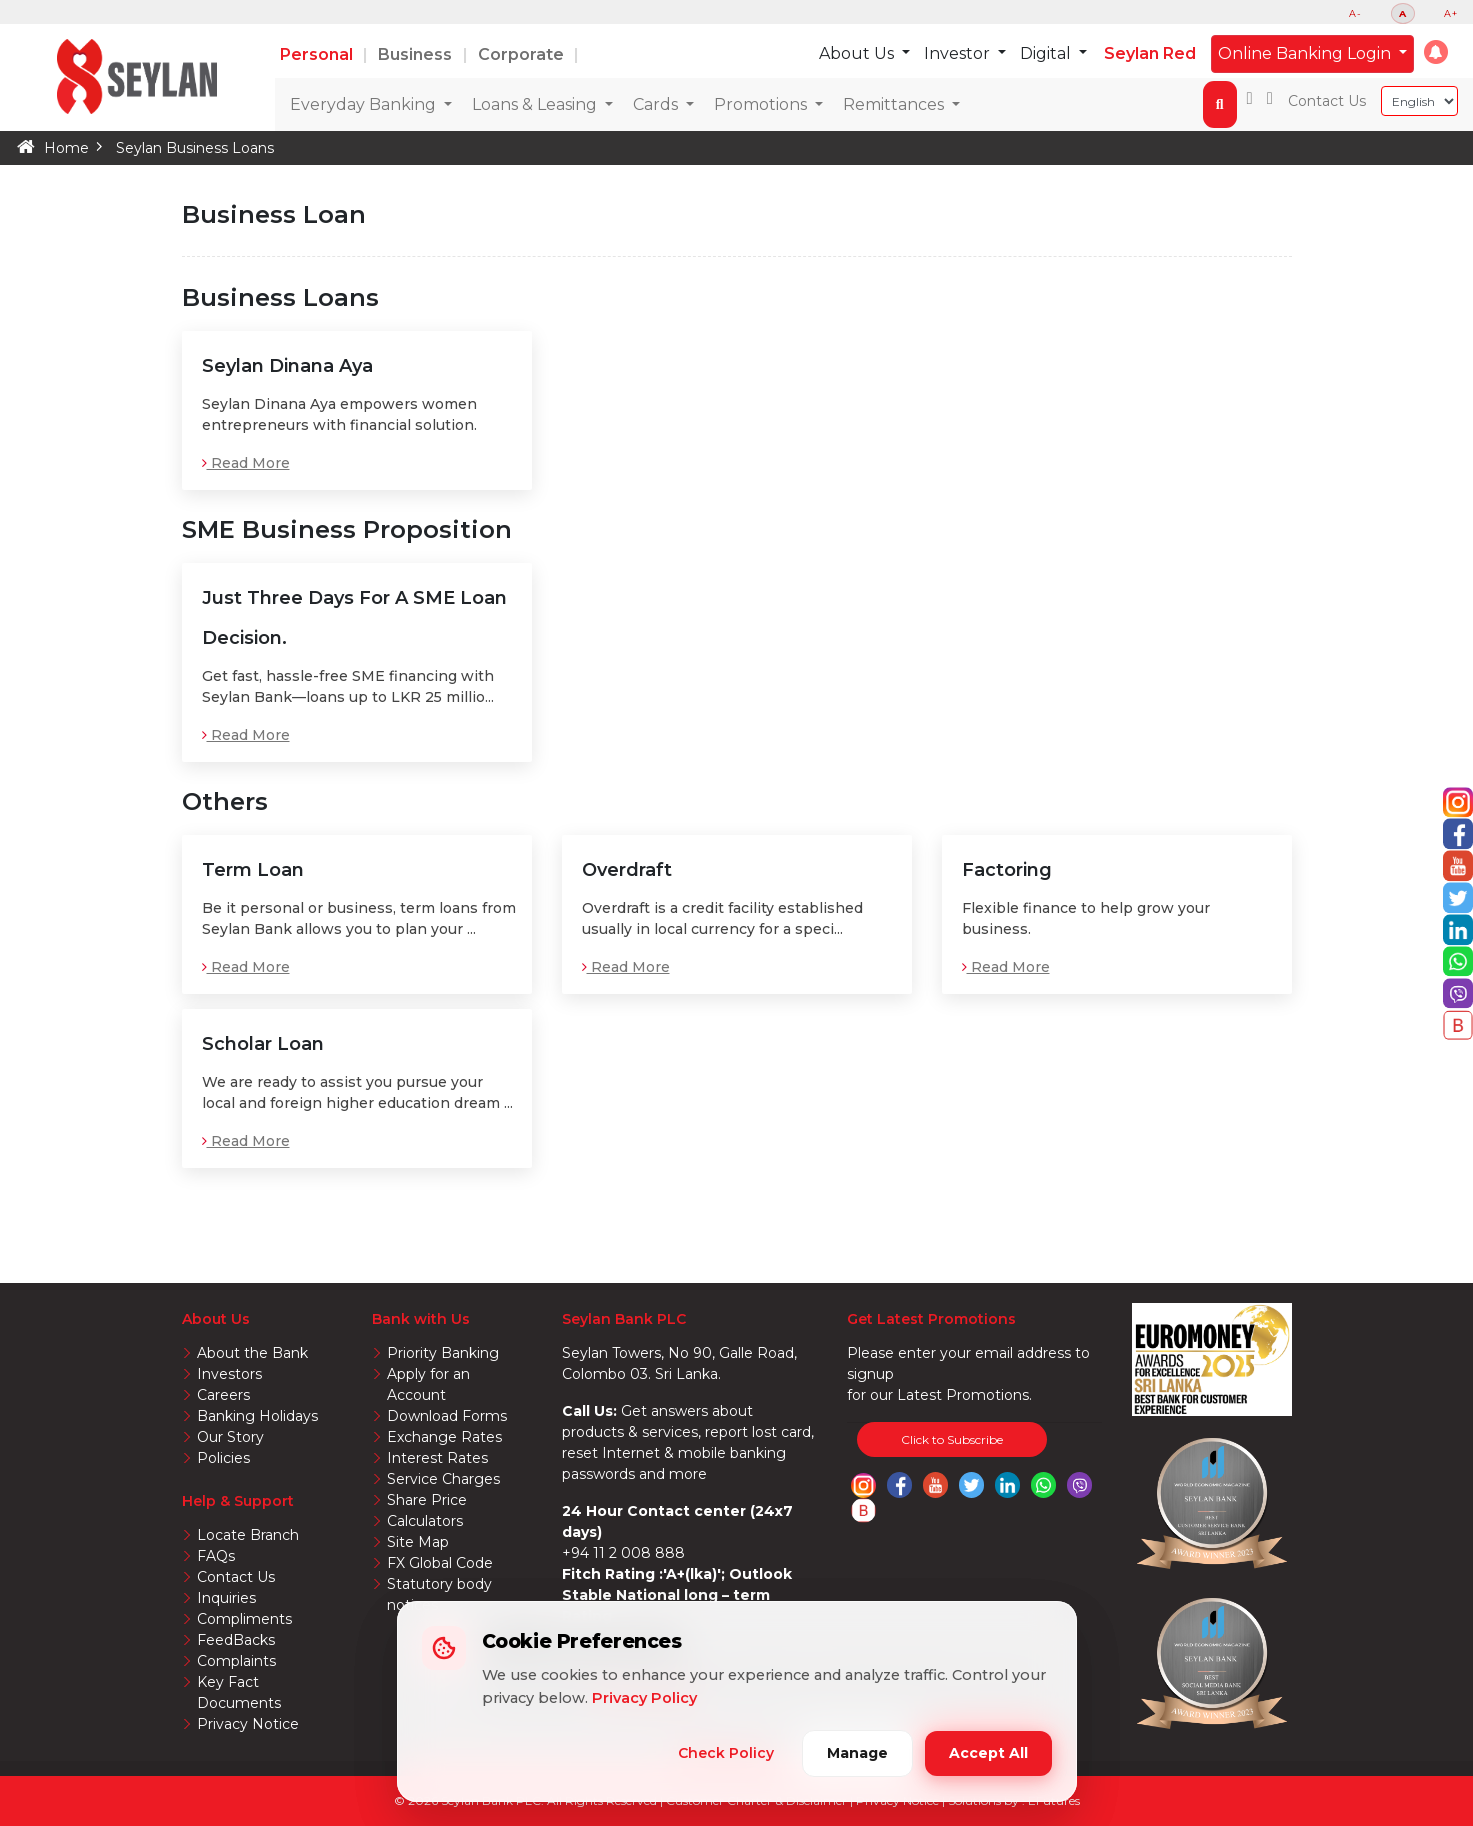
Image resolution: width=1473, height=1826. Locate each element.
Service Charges (443, 1479)
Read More (246, 463)
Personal (318, 54)
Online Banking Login (1306, 53)
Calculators (425, 1521)
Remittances (895, 104)
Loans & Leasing (536, 104)
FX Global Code (440, 1563)
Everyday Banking (365, 104)
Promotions (762, 104)
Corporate (523, 54)
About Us (858, 53)
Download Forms (447, 1416)
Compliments (244, 1619)
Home (66, 148)
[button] (1436, 52)
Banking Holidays (257, 1416)
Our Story (230, 1437)
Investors (229, 1374)
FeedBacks (236, 1640)
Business (417, 54)
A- (1355, 13)
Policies (223, 1458)
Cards (657, 104)
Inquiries (226, 1598)
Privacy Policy (644, 1698)
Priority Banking (443, 1353)
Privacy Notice (248, 1724)
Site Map (418, 1542)
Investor (959, 53)
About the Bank (252, 1353)
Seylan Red (1150, 53)
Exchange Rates (444, 1437)
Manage (857, 1753)
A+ (1451, 13)
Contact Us (1327, 101)
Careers (223, 1395)
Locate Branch (248, 1535)
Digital (1047, 53)
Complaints (236, 1661)
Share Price (427, 1500)
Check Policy (726, 1753)
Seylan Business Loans (195, 148)
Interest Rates (437, 1458)
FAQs (216, 1556)
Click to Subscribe (952, 1439)
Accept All (988, 1753)
